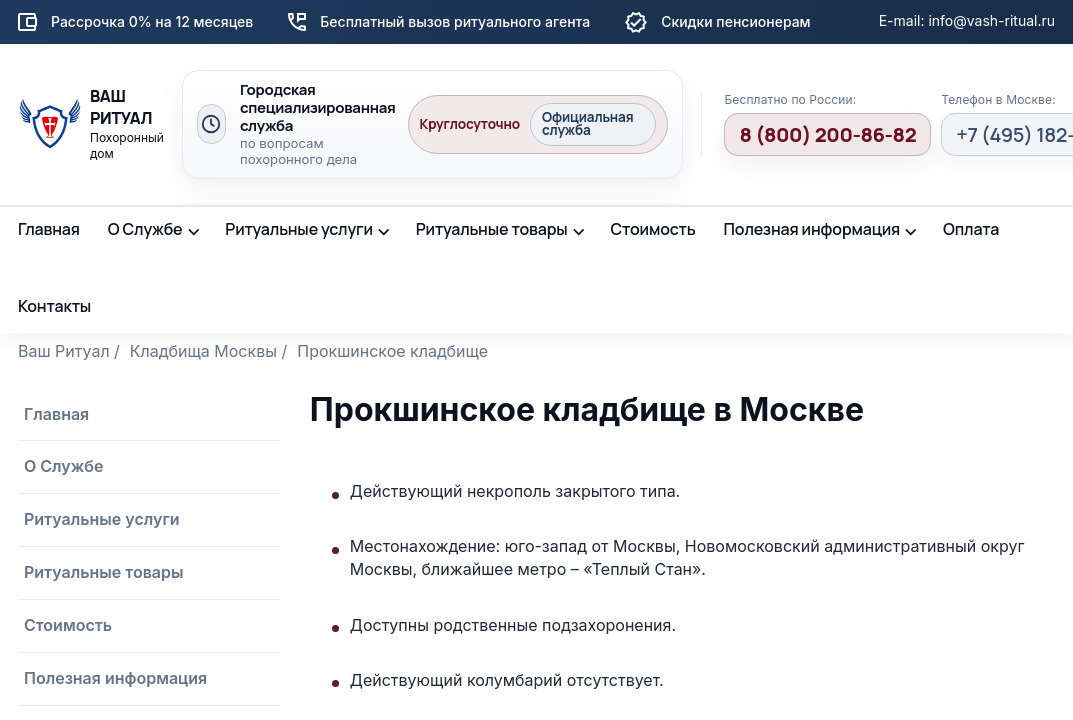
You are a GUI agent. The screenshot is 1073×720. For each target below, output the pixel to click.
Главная (49, 229)
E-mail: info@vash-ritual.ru (967, 20)
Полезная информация (812, 229)
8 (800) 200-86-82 (827, 134)
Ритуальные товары (492, 229)
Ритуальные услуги (299, 229)
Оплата (971, 229)
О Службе (145, 229)
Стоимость (652, 229)
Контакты (54, 306)
